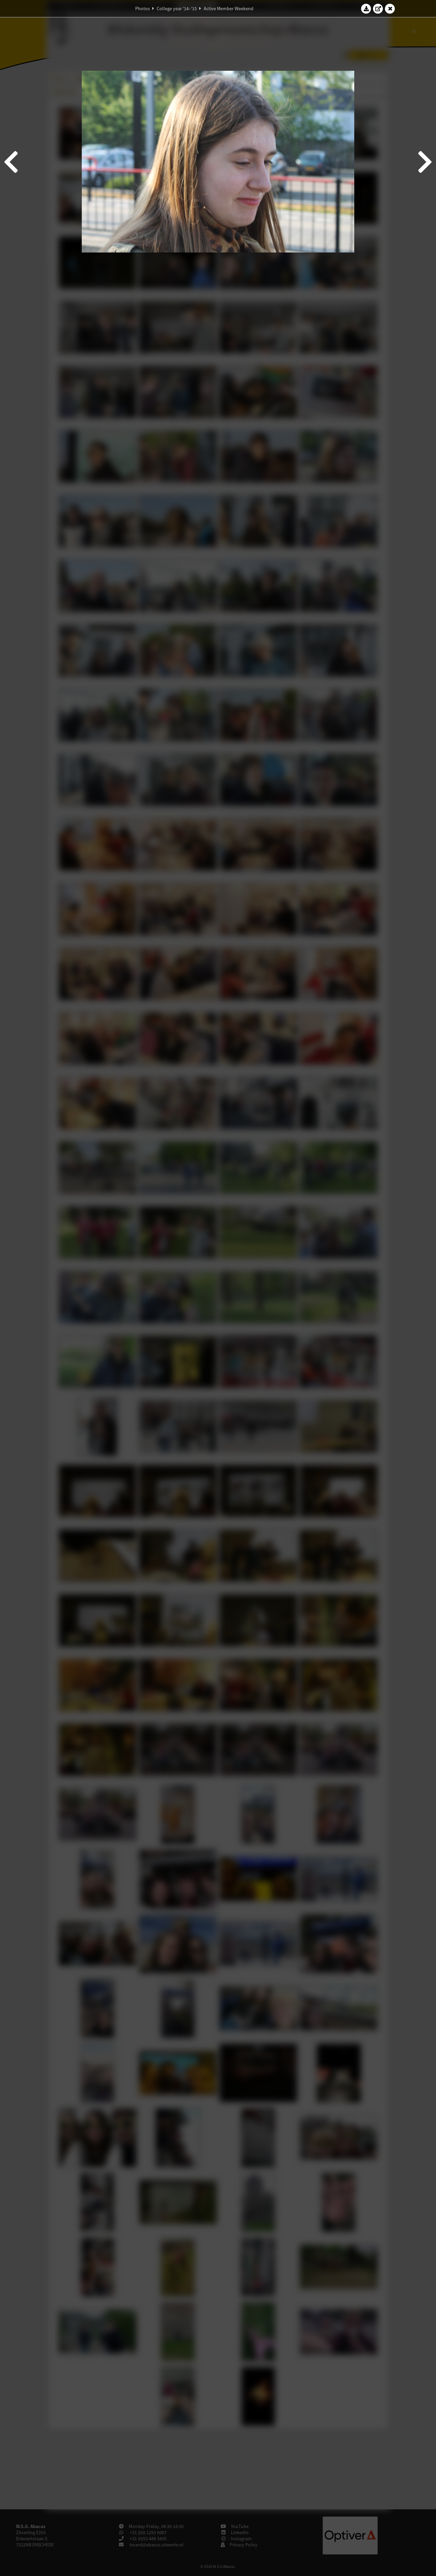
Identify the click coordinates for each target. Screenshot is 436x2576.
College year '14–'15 (177, 8)
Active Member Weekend (228, 8)
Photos (142, 8)
